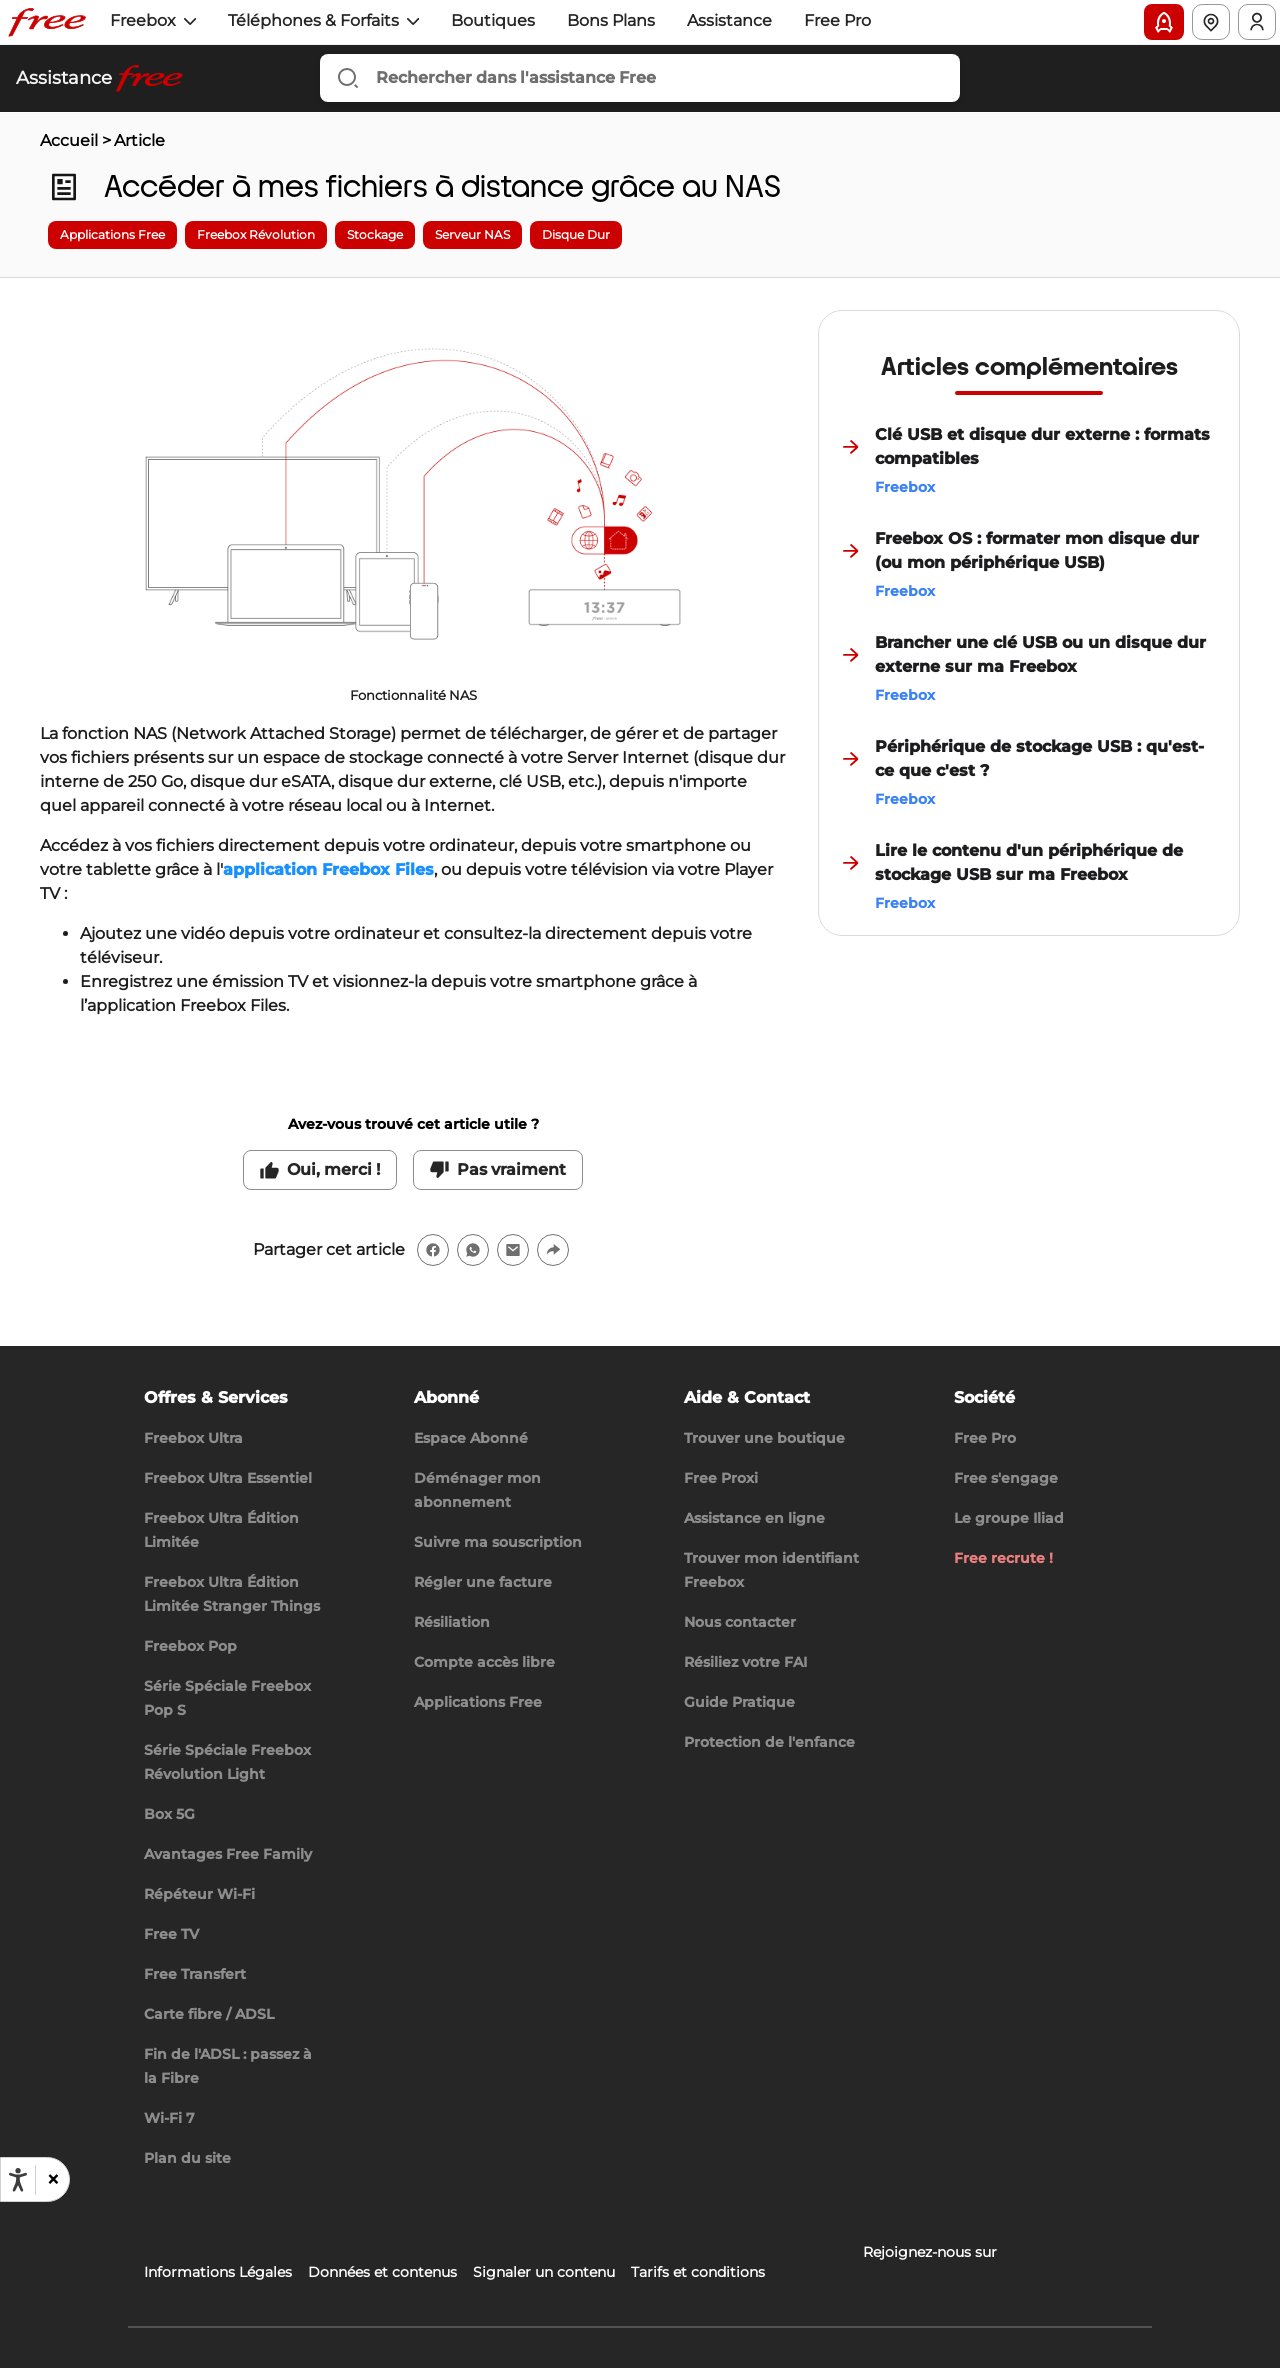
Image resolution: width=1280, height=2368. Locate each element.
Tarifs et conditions (698, 2272)
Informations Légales (218, 2272)
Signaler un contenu (544, 2272)
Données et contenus (382, 2272)
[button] (52, 2180)
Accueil (69, 140)
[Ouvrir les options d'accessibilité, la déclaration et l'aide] (18, 2180)
